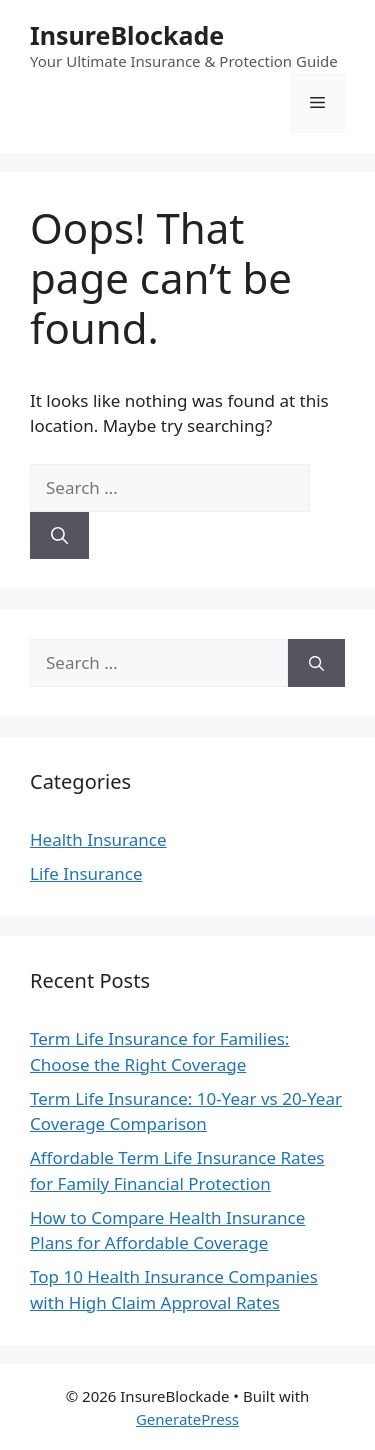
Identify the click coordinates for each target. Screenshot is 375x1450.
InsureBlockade (127, 35)
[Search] (59, 536)
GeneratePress (187, 1419)
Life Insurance (86, 873)
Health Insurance (98, 839)
